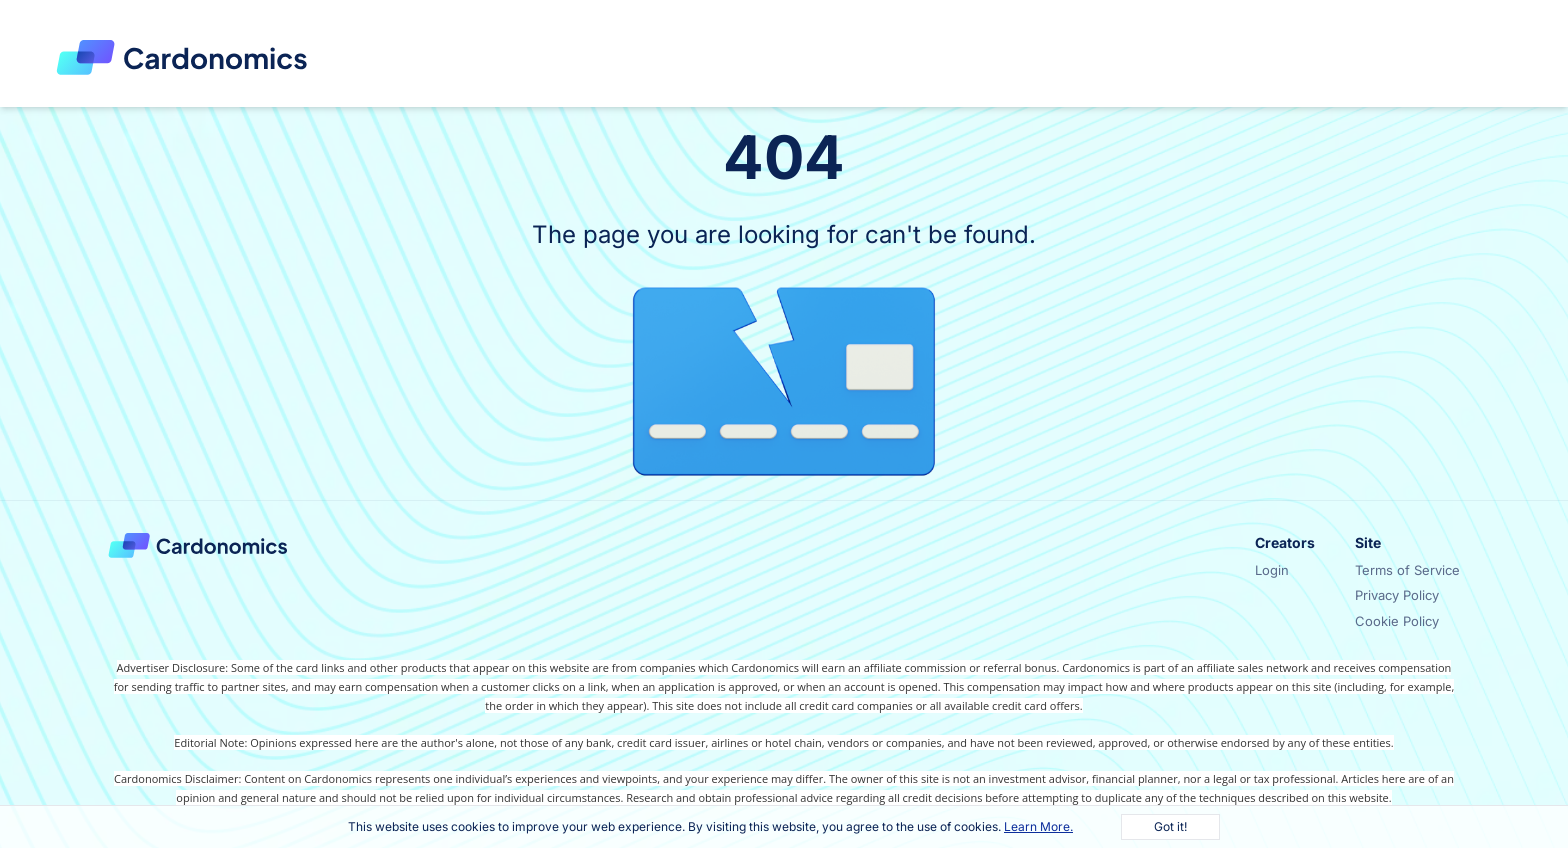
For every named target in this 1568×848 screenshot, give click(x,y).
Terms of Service (1407, 570)
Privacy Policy (1397, 595)
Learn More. (1038, 826)
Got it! (1170, 826)
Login (1272, 570)
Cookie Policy (1397, 621)
